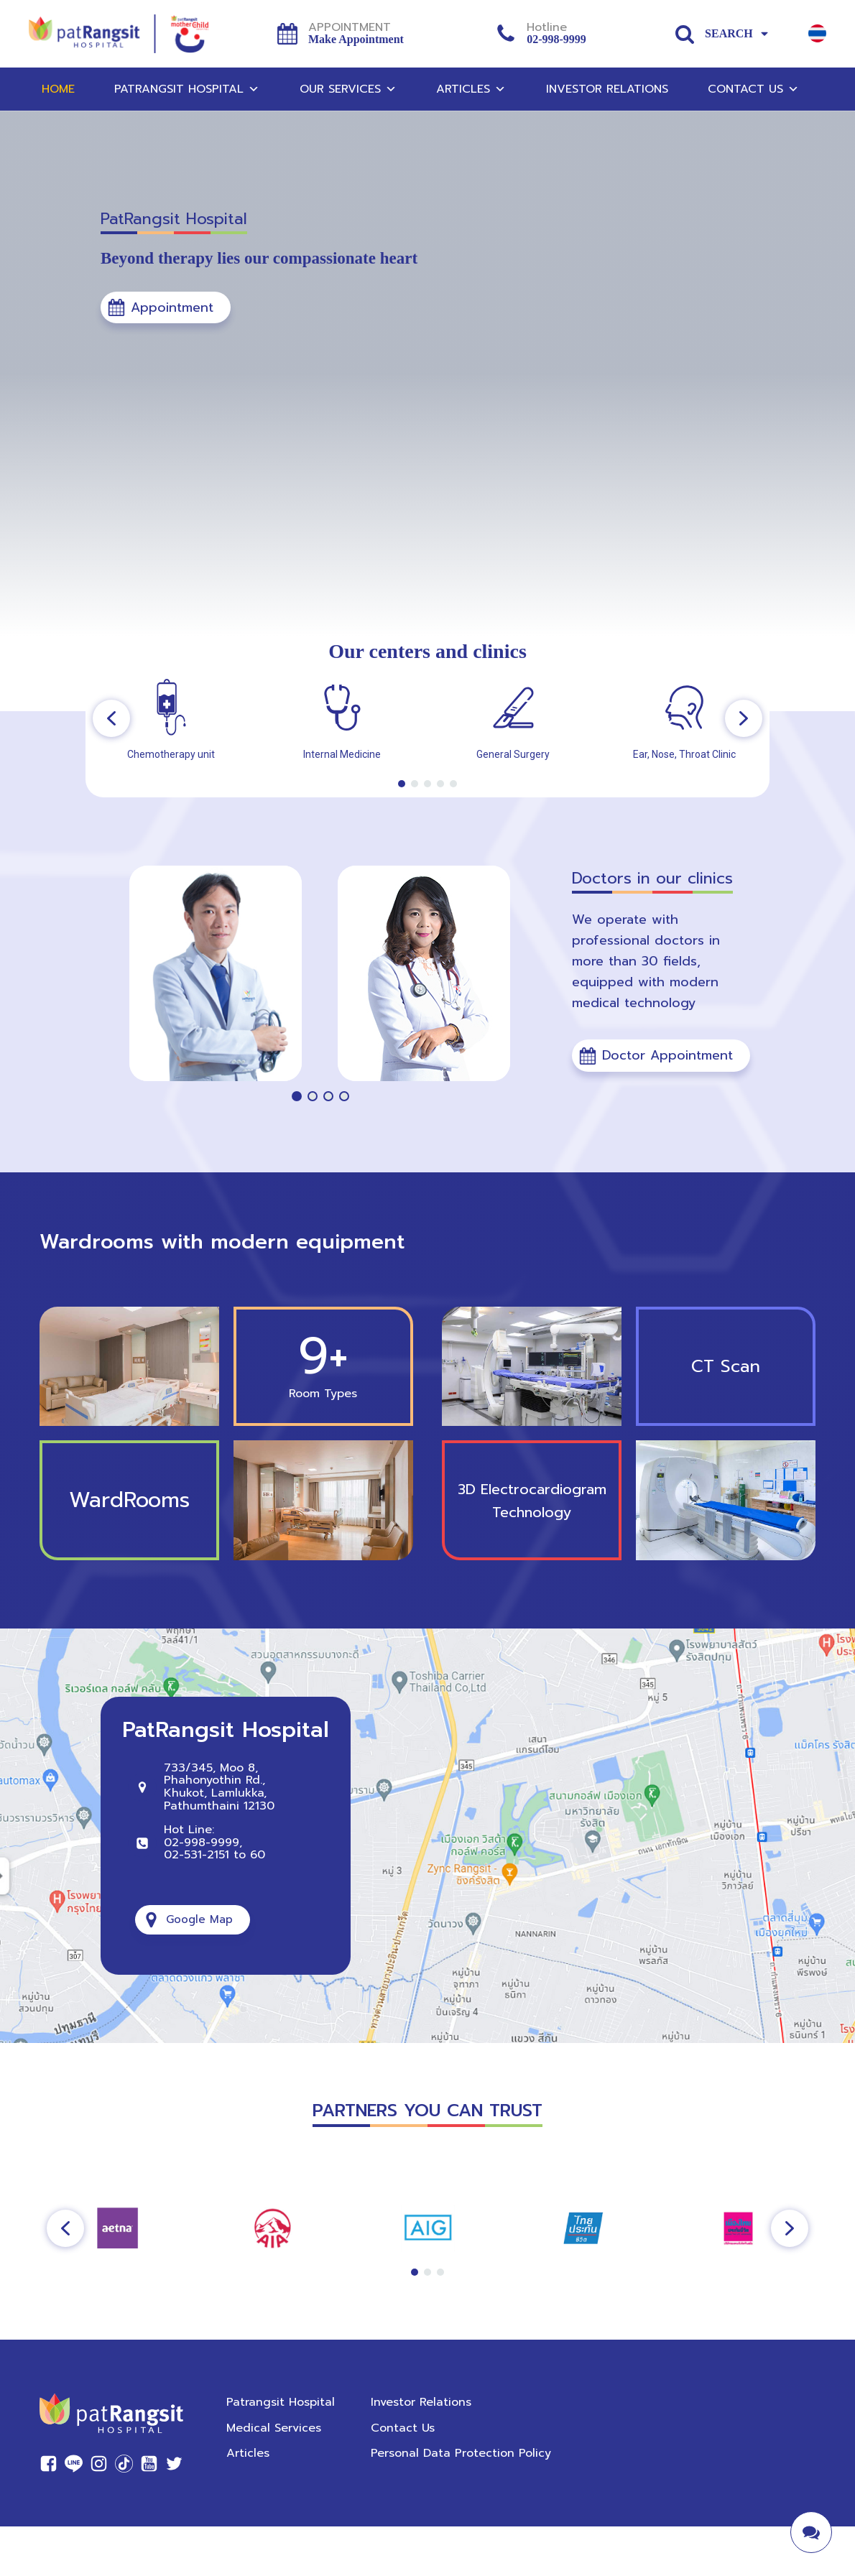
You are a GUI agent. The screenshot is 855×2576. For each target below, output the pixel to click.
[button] (166, 308)
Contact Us (753, 89)
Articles (471, 89)
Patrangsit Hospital (186, 89)
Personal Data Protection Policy (461, 2453)
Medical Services (273, 2428)
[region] (428, 718)
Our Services (348, 89)
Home (58, 89)
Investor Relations (607, 89)
